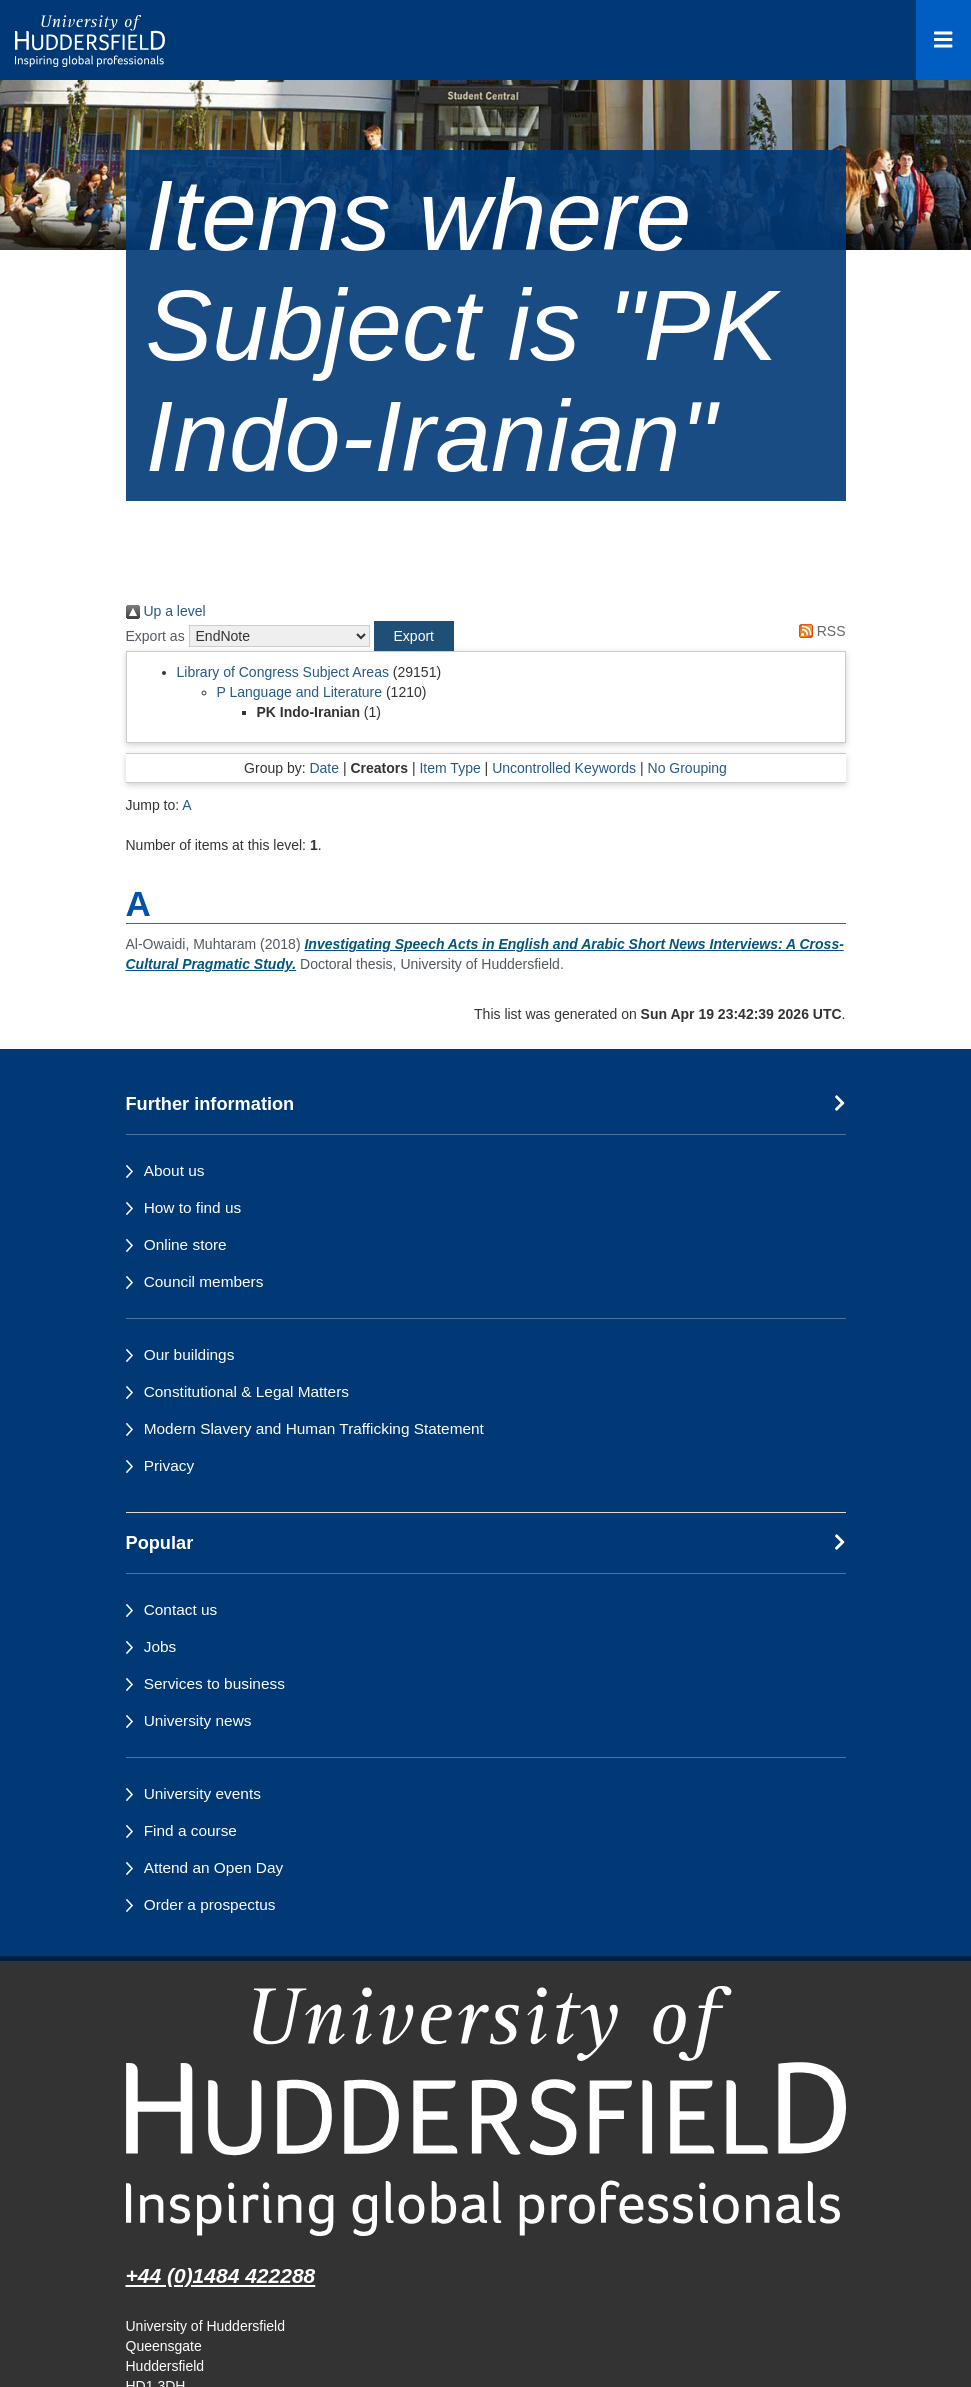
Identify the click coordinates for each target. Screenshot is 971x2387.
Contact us (181, 1609)
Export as (155, 636)
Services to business (214, 1683)
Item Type (449, 768)
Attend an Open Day (213, 1867)
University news (198, 1720)
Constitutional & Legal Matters (246, 1391)
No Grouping (687, 768)
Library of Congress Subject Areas (283, 672)
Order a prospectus (210, 1904)
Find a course (190, 1830)
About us (174, 1170)
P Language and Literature (300, 692)
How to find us (193, 1207)
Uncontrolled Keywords (564, 768)
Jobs (160, 1646)
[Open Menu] (943, 40)
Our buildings (189, 1354)
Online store (185, 1244)
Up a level (166, 611)
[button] (414, 636)
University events (202, 1793)
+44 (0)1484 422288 (221, 2275)
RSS (819, 631)
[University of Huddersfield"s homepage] (486, 2110)
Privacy (169, 1465)
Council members (204, 1281)
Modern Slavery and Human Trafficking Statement (314, 1428)
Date (324, 768)
